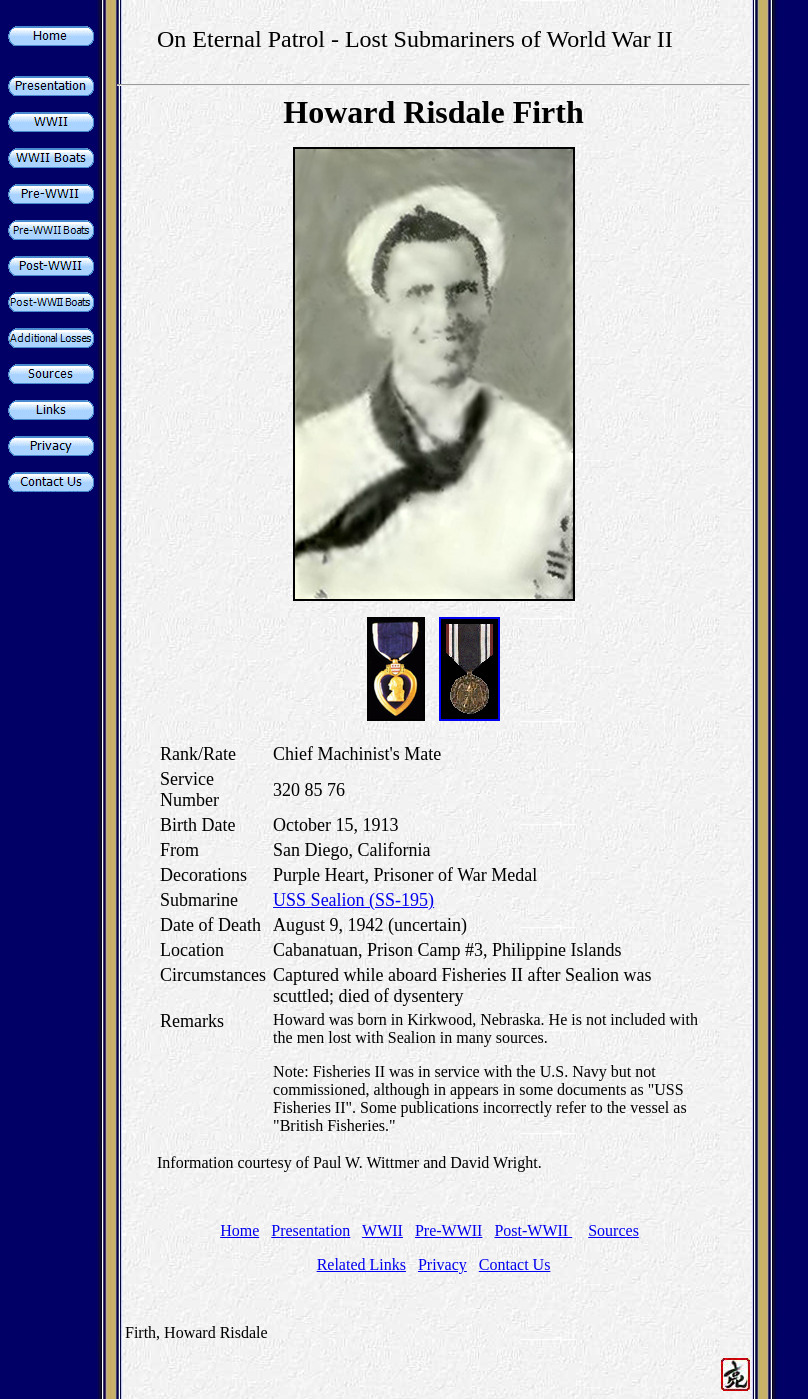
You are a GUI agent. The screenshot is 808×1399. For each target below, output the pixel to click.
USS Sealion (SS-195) (353, 900)
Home (239, 1230)
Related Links (361, 1264)
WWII (382, 1230)
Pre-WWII (449, 1230)
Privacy (442, 1264)
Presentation (310, 1230)
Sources (613, 1230)
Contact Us (515, 1264)
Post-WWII (533, 1230)
